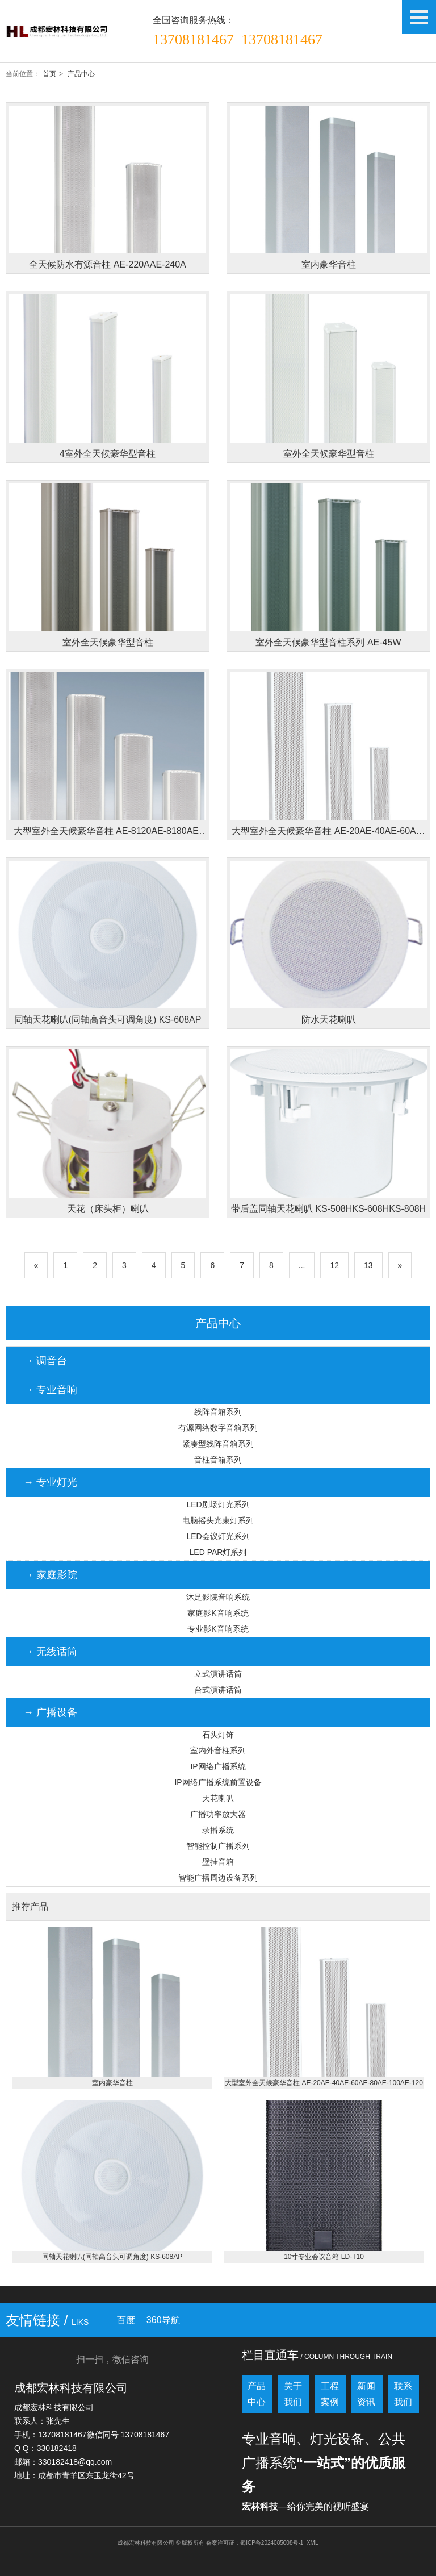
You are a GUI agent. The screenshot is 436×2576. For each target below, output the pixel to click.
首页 (49, 74)
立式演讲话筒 (218, 1673)
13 (368, 1265)
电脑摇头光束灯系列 (218, 1520)
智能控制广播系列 (218, 1845)
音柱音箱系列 (218, 1459)
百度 (126, 2320)
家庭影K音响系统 (217, 1613)
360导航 (163, 2320)
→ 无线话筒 (50, 1651)
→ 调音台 (45, 1360)
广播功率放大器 (218, 1814)
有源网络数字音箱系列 (218, 1427)
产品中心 (81, 74)
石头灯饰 (218, 1734)
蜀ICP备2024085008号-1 (271, 2543)
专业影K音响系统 (217, 1628)
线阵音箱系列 (218, 1411)
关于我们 (293, 2394)
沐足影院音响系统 (218, 1597)
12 (334, 1265)
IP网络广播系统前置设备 (217, 1782)
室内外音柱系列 (218, 1750)
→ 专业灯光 (50, 1482)
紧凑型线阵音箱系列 (218, 1443)
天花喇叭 (218, 1798)
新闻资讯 (366, 2394)
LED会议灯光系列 (217, 1536)
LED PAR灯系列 (218, 1552)
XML (312, 2543)
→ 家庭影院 (50, 1575)
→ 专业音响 (50, 1389)
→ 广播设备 (50, 1712)
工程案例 (330, 2394)
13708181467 (193, 39)
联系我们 (403, 2394)
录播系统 (218, 1830)
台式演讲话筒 (218, 1689)
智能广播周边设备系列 (218, 1877)
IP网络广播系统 (217, 1766)
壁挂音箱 (218, 1861)
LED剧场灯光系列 (217, 1504)
